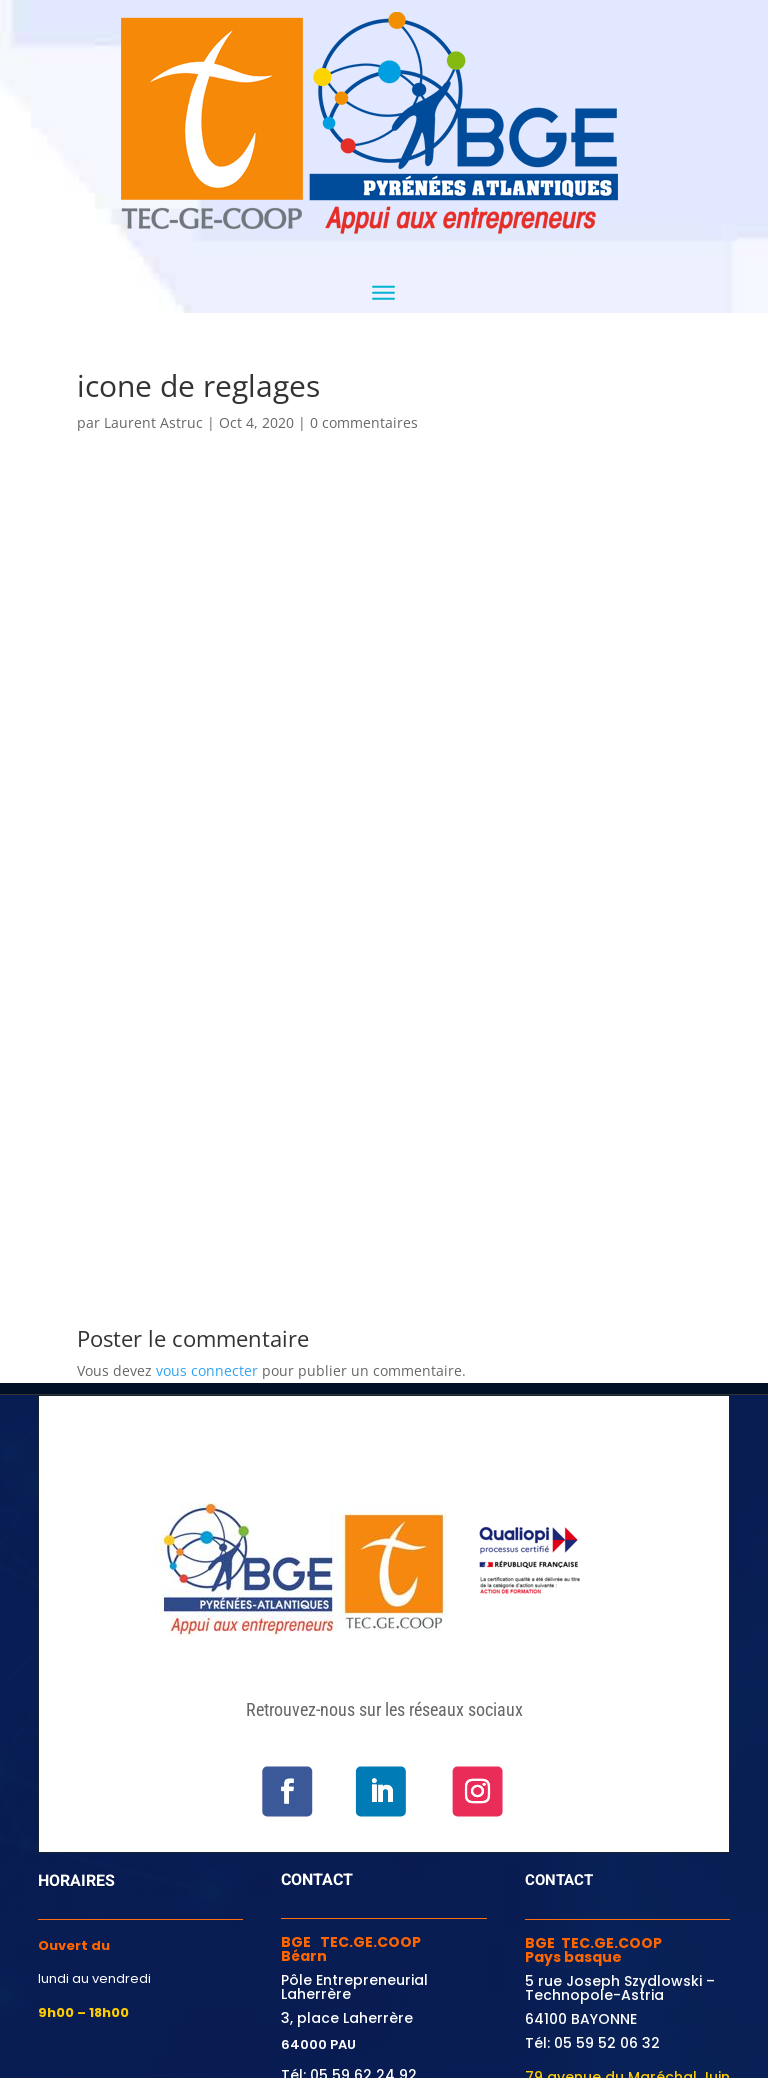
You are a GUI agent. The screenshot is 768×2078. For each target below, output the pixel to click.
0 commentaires (364, 422)
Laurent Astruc (153, 422)
